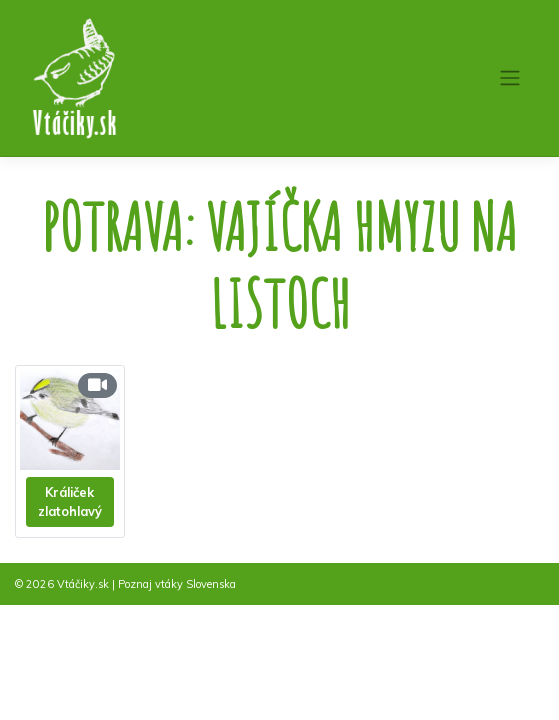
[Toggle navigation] (509, 78)
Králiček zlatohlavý (70, 501)
